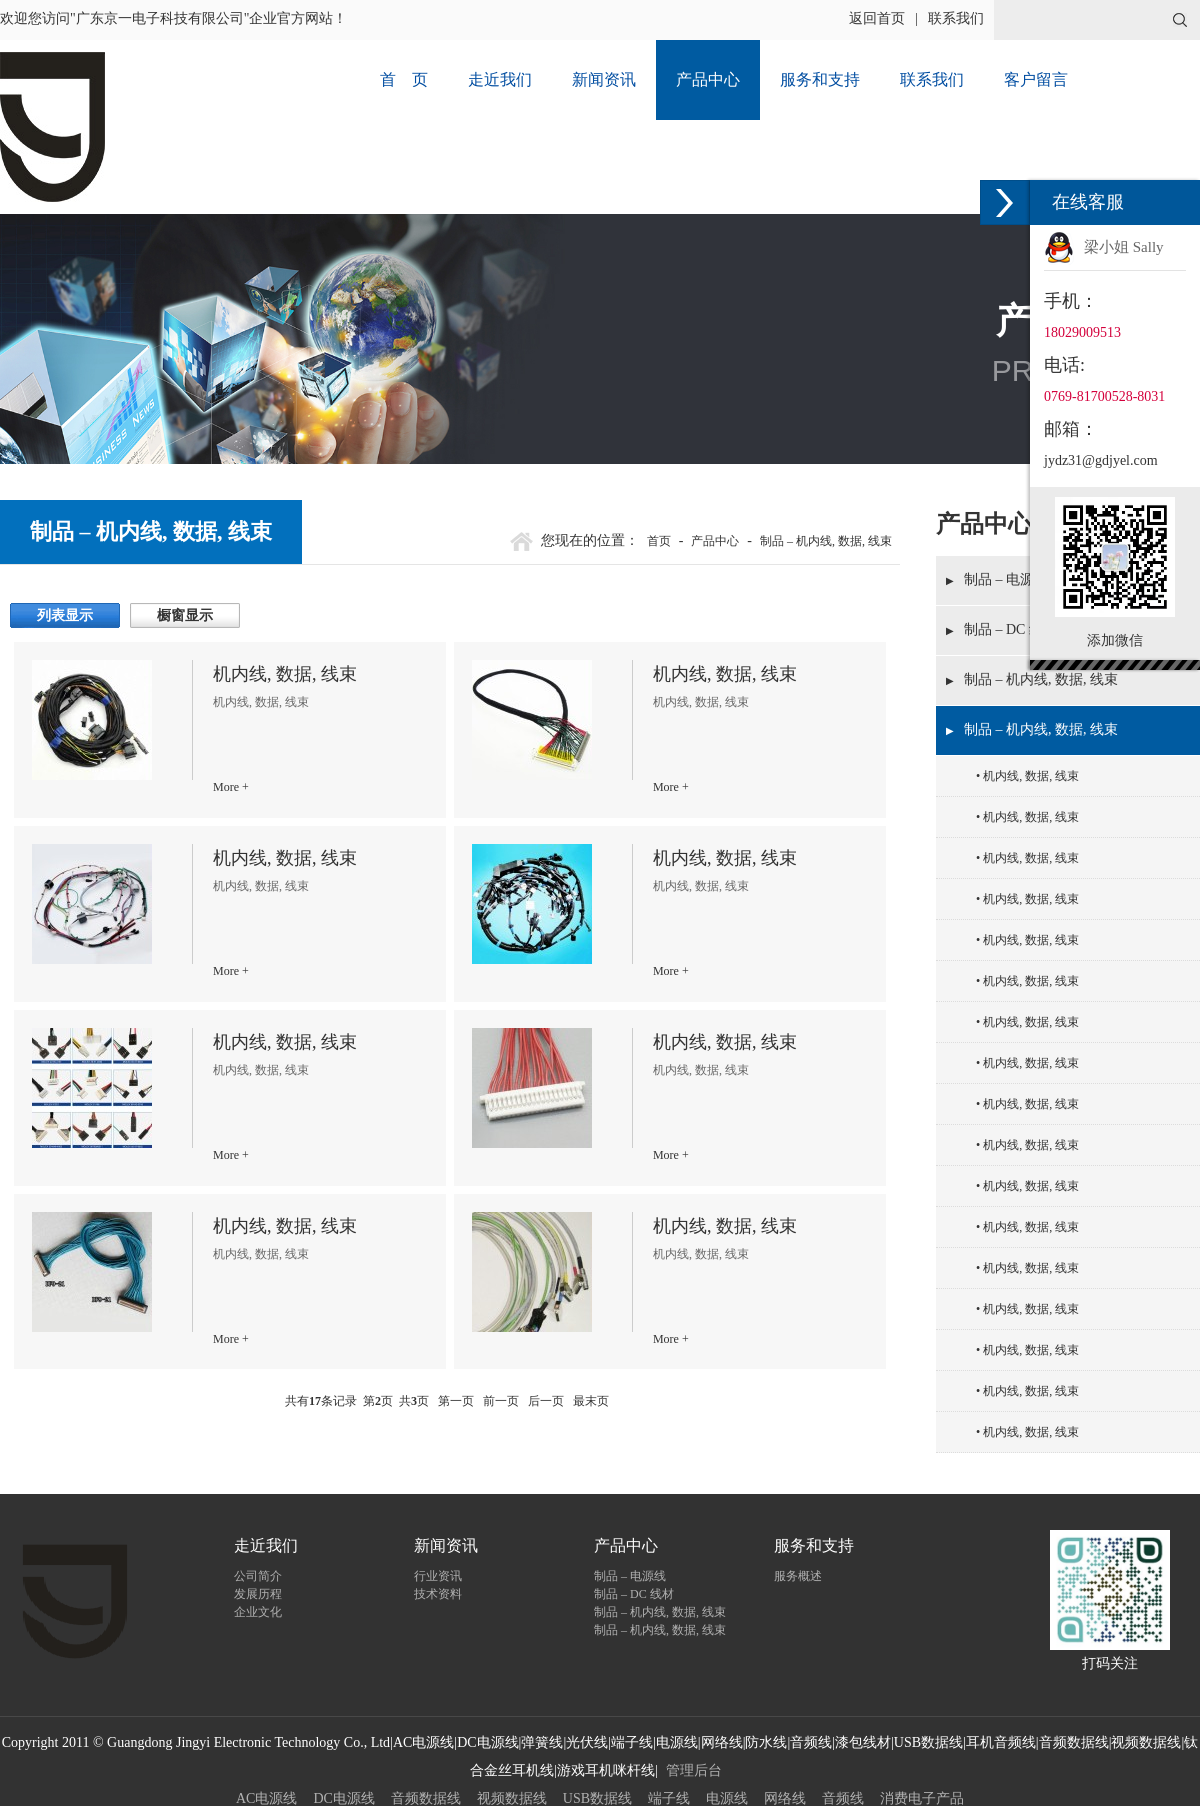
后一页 (546, 1401)
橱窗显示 (185, 615)
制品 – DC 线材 (634, 1594)
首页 (659, 541)
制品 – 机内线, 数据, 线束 (1041, 679)
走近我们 (500, 79)
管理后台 (694, 1770)
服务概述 (798, 1576)
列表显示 (65, 615)
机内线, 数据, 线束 (1031, 776)
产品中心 (708, 79)
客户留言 (1036, 79)
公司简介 (258, 1576)
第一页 (456, 1401)
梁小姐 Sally (1124, 247)
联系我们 (956, 18)
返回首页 (877, 18)
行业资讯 (438, 1576)
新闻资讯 (604, 79)
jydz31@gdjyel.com (1101, 460)
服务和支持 (820, 79)
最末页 (591, 1401)
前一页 (501, 1401)
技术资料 (438, 1594)
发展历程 (258, 1594)
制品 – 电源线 (630, 1576)
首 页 (404, 79)
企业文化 (258, 1612)
